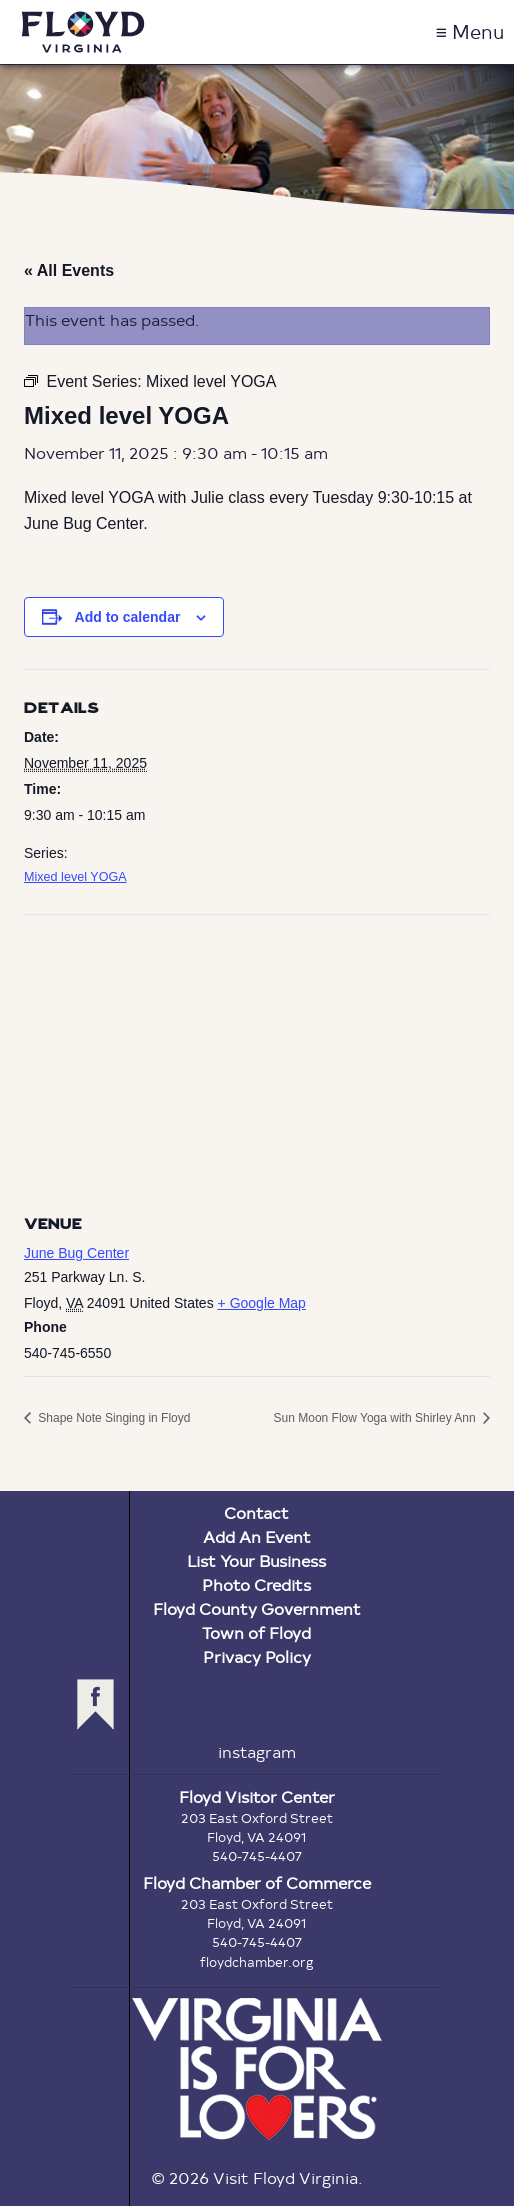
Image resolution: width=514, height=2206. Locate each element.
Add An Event (257, 1536)
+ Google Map (262, 1303)
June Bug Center (76, 1253)
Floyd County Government (257, 1608)
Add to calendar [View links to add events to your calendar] (128, 617)
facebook (95, 1704)
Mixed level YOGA (75, 877)
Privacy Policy (257, 1656)
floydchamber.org (257, 1962)
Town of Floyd (256, 1632)
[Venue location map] (257, 1059)
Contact (256, 1512)
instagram (257, 1751)
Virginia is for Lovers (257, 2069)
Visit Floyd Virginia (83, 32)
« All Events (69, 270)
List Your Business (256, 1560)
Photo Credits (256, 1584)
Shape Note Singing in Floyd (112, 1418)
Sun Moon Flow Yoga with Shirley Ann (376, 1418)
